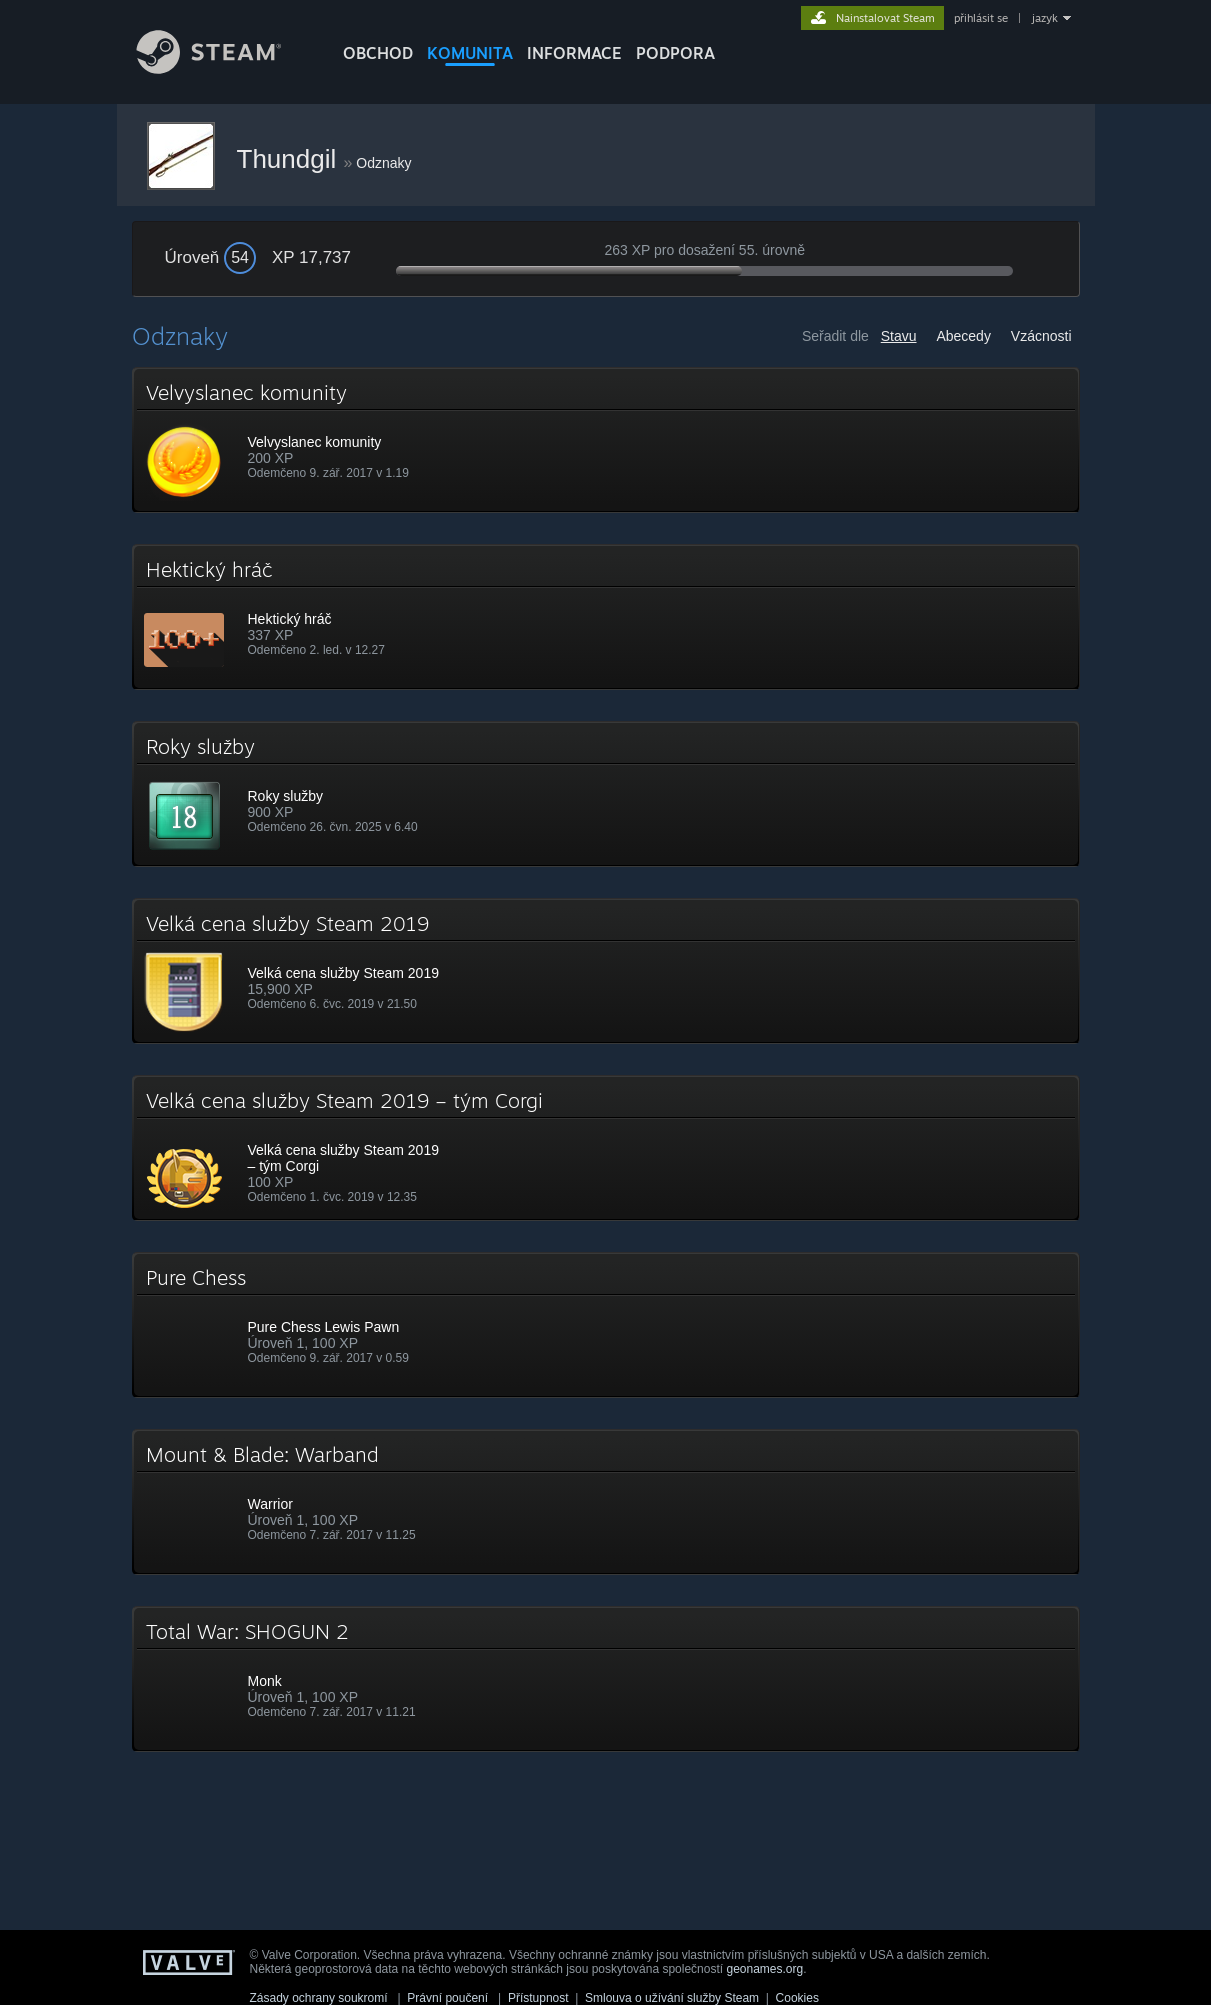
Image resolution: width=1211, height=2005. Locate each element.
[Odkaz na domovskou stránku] (224, 68)
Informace (574, 53)
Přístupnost (538, 1998)
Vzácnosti (1041, 336)
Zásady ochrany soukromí (319, 1998)
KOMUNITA (470, 53)
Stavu (899, 336)
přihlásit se (981, 18)
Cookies (797, 1998)
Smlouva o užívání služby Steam (672, 1998)
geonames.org (764, 1969)
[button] (606, 440)
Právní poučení (447, 1998)
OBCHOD (378, 53)
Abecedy (963, 336)
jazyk (1045, 18)
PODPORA (675, 53)
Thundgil (290, 159)
